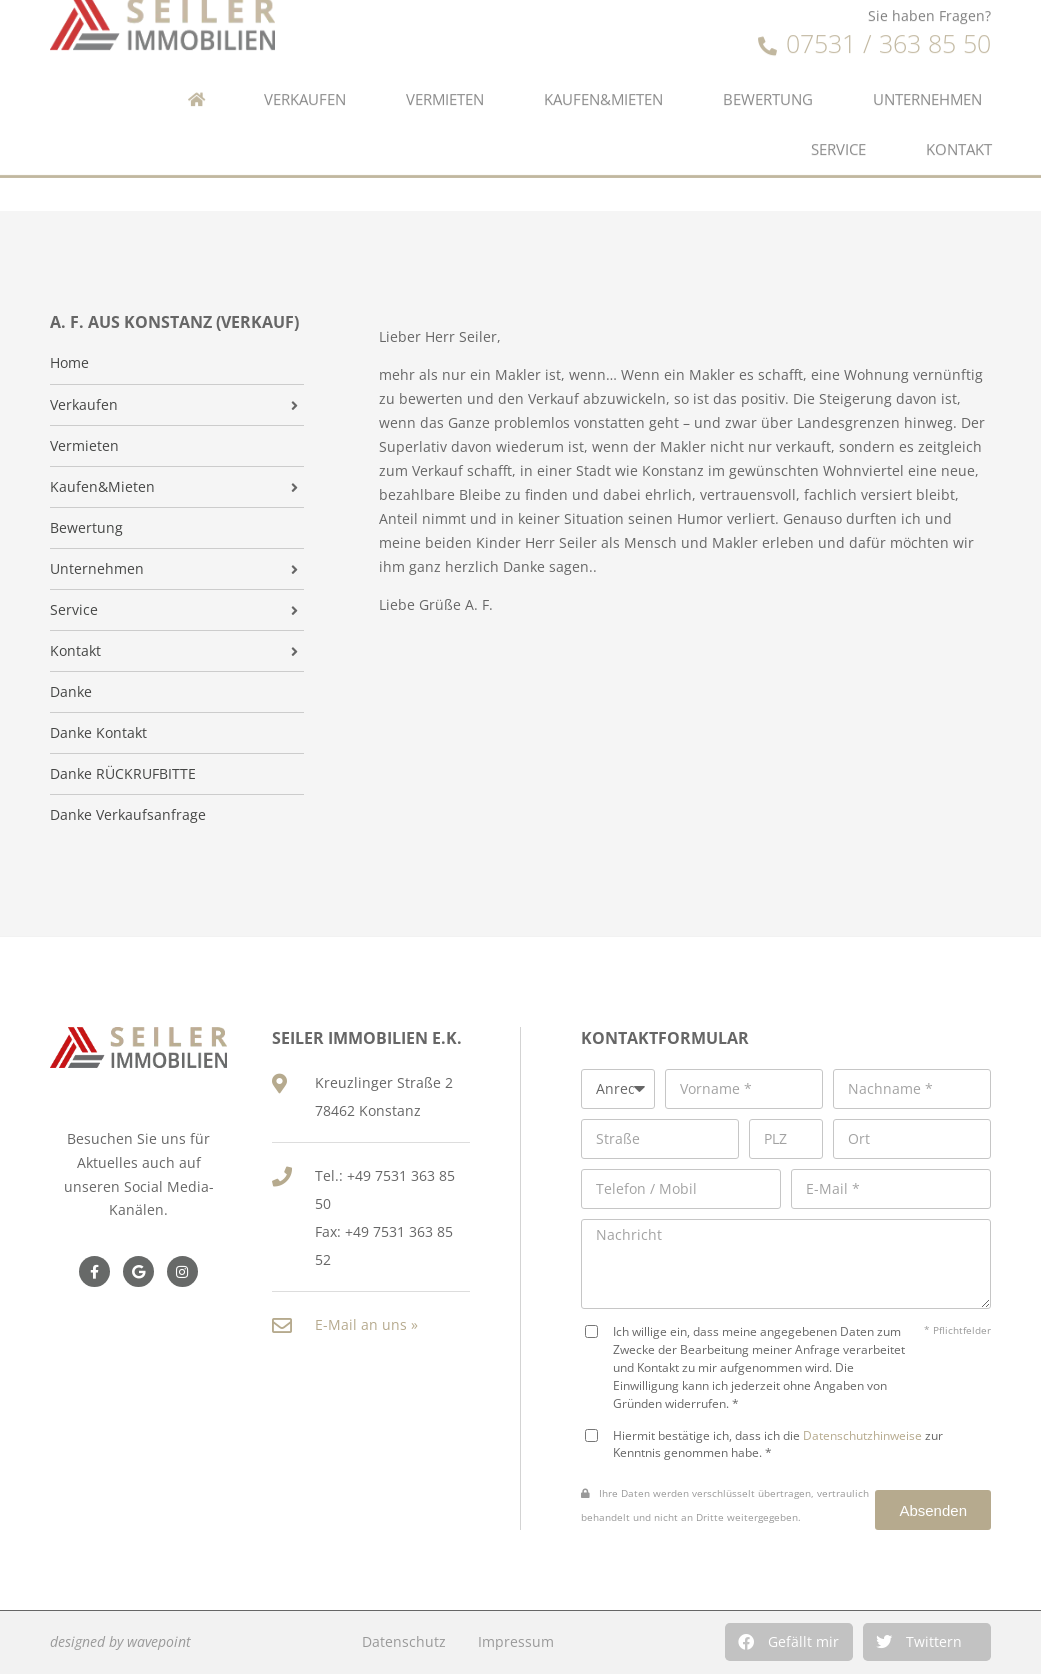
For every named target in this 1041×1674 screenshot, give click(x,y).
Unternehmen (927, 64)
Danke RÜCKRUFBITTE (123, 774)
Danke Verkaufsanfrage (128, 815)
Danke (71, 692)
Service (838, 114)
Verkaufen (305, 64)
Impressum (516, 1641)
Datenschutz (404, 1641)
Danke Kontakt (98, 733)
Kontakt (959, 114)
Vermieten (445, 64)
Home (69, 363)
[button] (789, 1642)
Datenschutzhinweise (862, 1435)
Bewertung (768, 64)
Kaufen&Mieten (603, 64)
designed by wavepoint (120, 1641)
